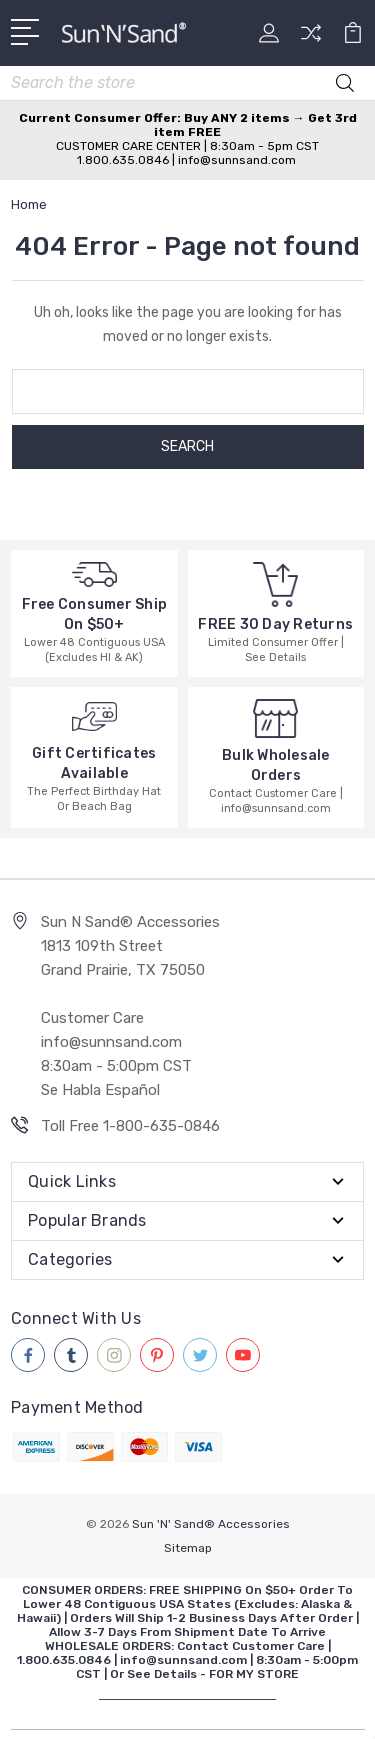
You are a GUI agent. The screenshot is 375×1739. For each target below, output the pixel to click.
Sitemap (188, 1548)
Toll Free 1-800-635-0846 (130, 1126)
